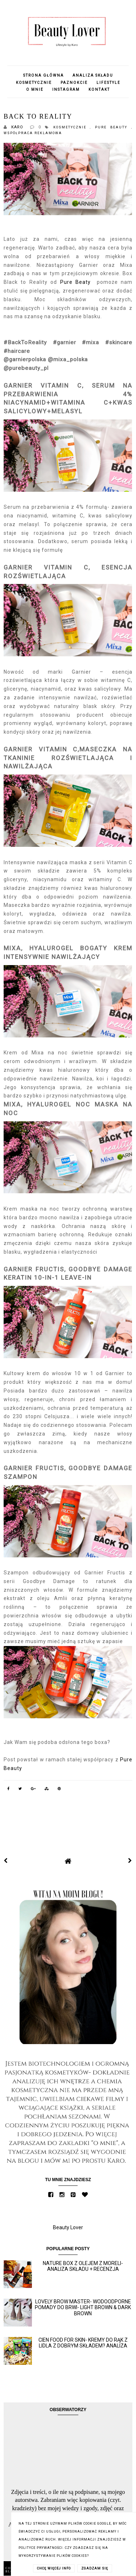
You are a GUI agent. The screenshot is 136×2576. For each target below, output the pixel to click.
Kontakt (99, 89)
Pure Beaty (75, 282)
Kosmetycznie (34, 83)
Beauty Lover (68, 2227)
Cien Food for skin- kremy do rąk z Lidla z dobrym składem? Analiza (83, 2343)
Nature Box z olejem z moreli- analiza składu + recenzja (83, 2266)
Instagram (66, 89)
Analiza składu (93, 75)
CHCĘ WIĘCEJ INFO (54, 2568)
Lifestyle (108, 83)
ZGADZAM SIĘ (94, 2568)
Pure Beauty (113, 127)
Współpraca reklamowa (33, 133)
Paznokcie (74, 83)
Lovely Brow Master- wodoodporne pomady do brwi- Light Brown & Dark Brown (83, 2308)
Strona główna (43, 75)
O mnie (35, 89)
